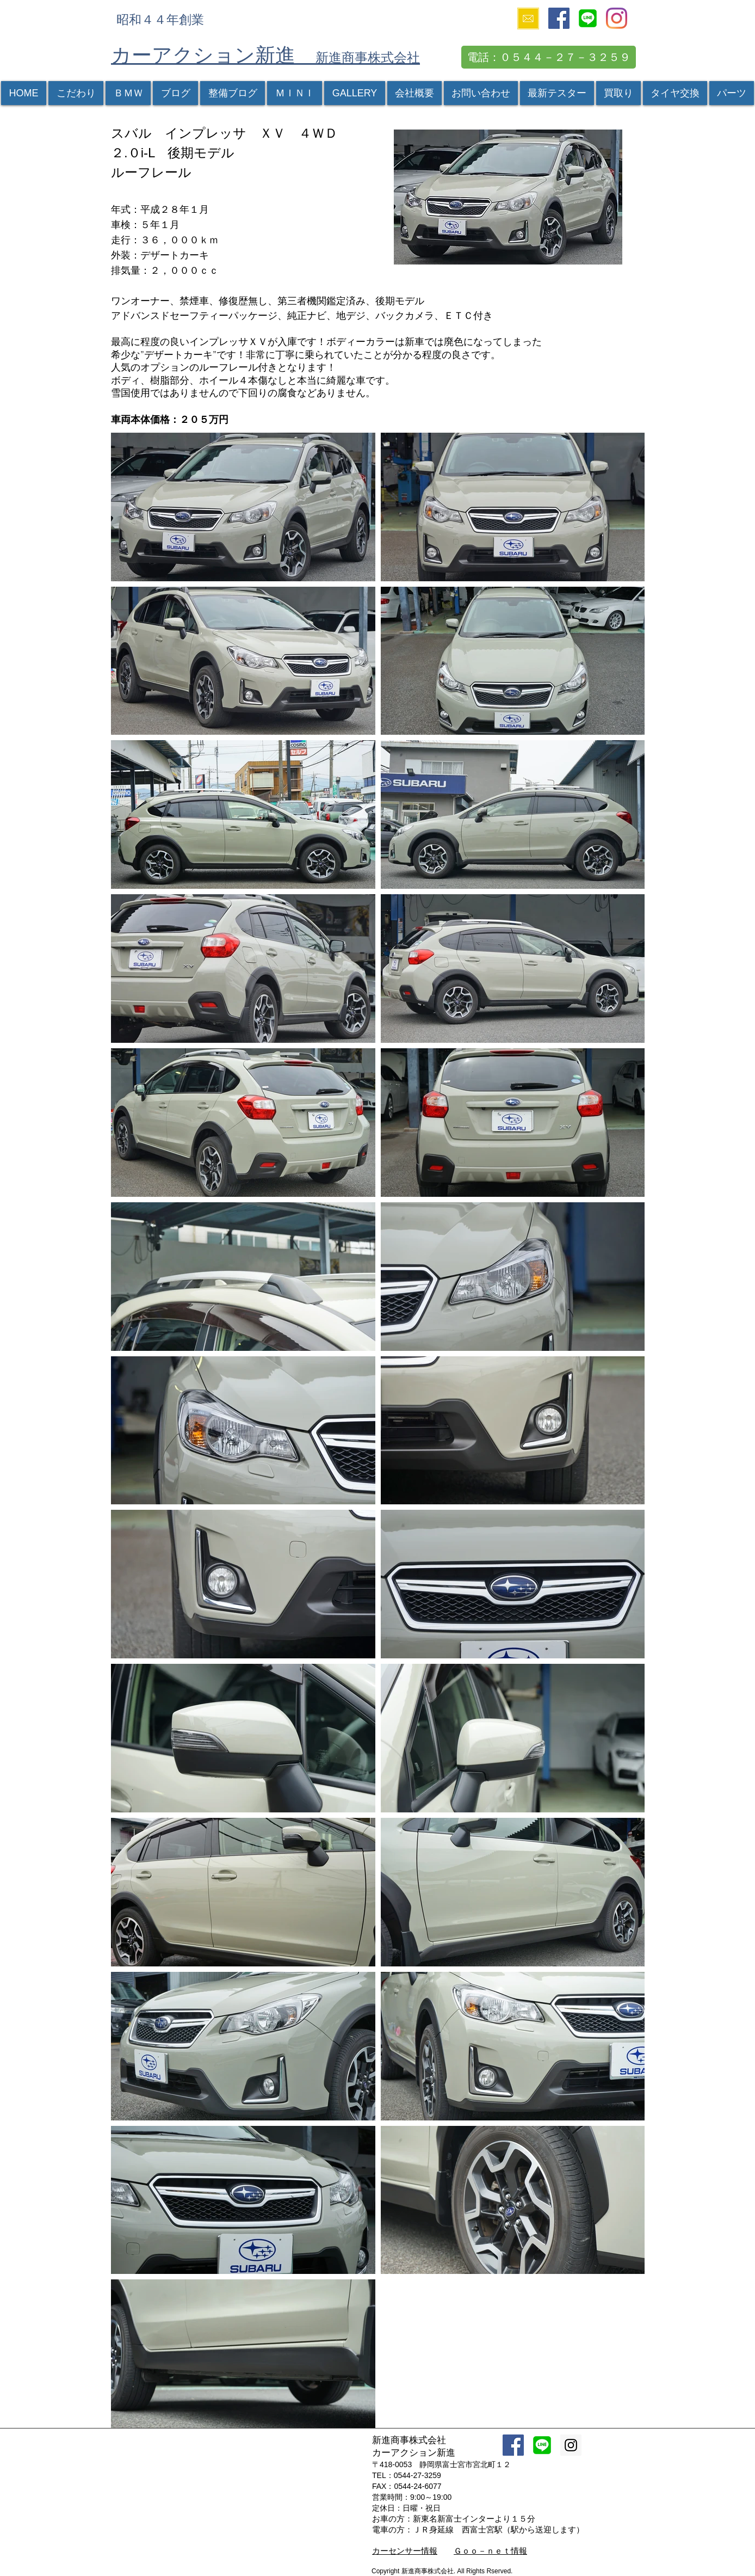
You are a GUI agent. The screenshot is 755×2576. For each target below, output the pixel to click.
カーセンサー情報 (404, 2550)
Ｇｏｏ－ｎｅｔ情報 (490, 2550)
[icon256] (587, 18)
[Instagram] (616, 18)
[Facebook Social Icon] (559, 18)
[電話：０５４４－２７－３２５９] (548, 57)
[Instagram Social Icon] (570, 2445)
